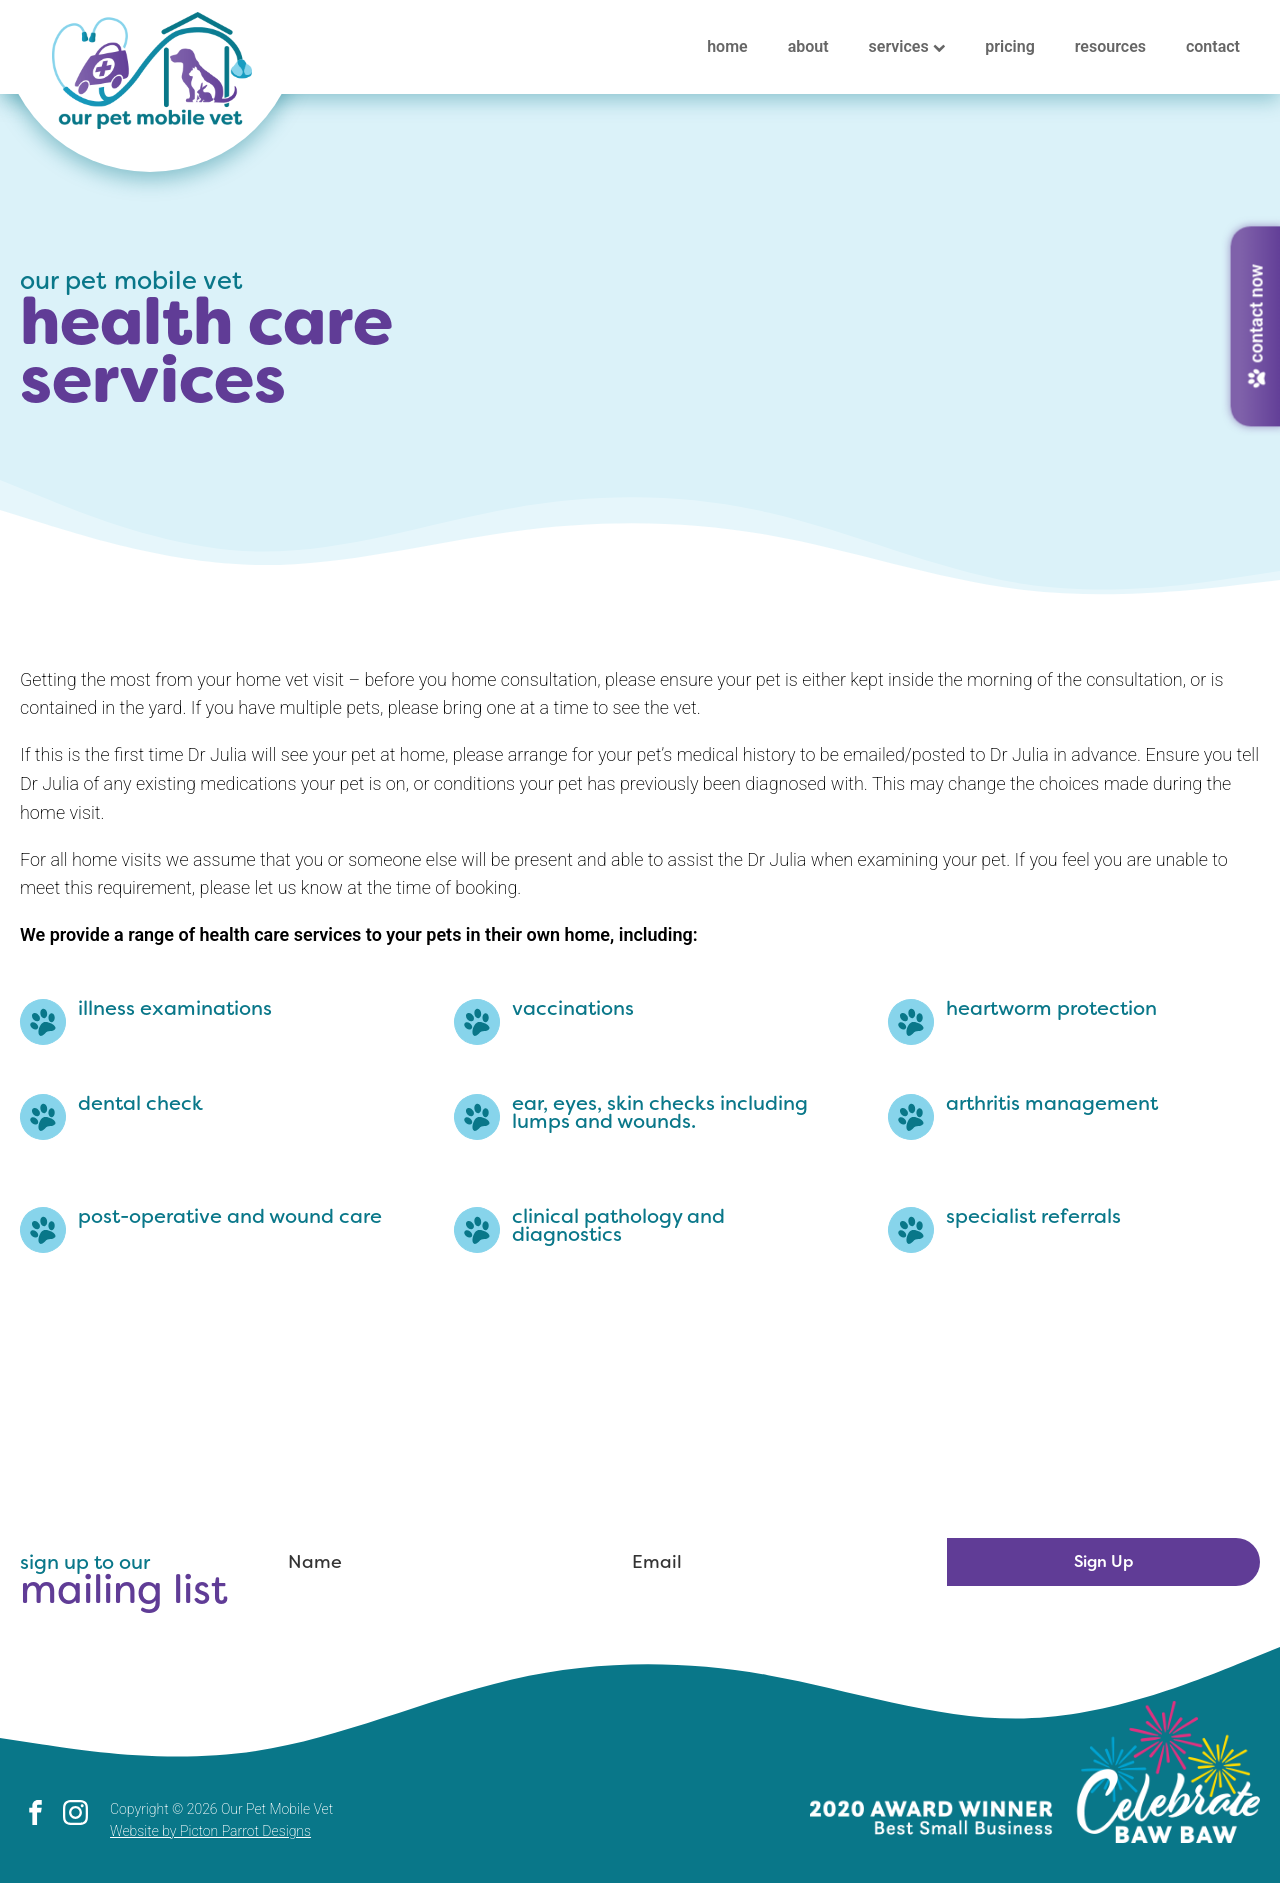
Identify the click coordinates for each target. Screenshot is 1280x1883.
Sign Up (1103, 1561)
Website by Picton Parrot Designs (210, 1831)
